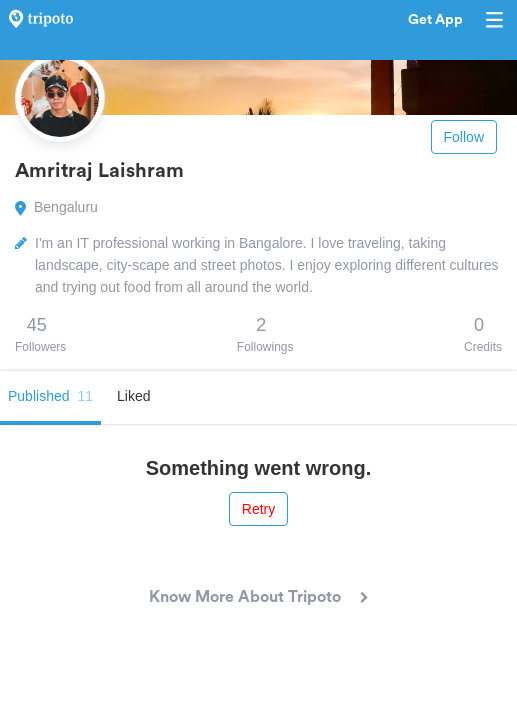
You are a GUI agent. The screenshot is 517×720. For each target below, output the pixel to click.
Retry (258, 509)
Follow (464, 137)
